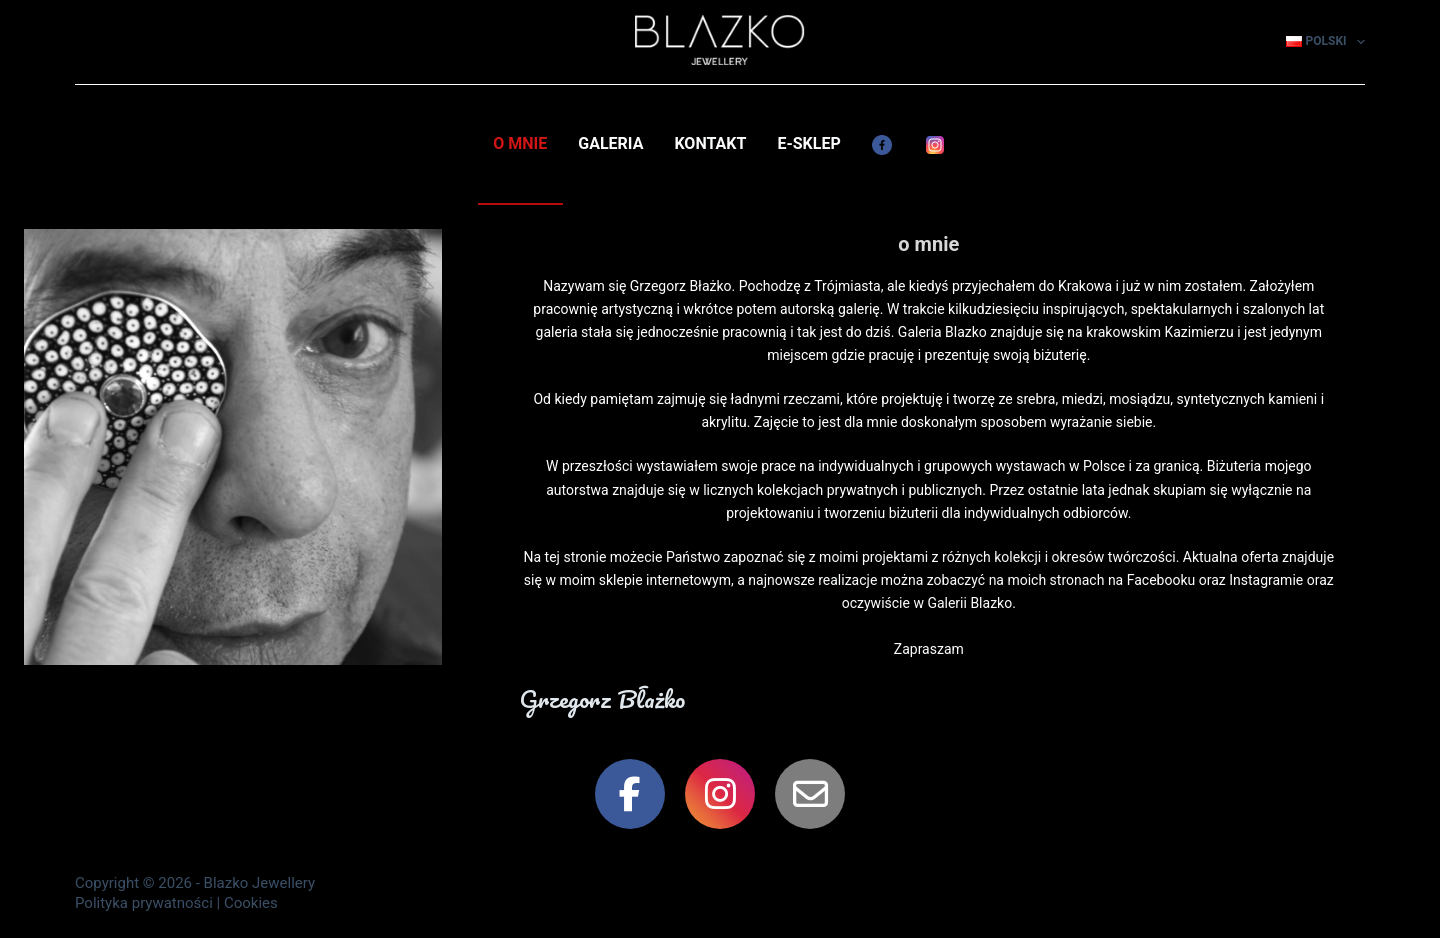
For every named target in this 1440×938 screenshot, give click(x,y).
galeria (610, 143)
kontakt (710, 143)
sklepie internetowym (665, 580)
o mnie (520, 143)
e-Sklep (808, 143)
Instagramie (1266, 580)
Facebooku (1161, 580)
